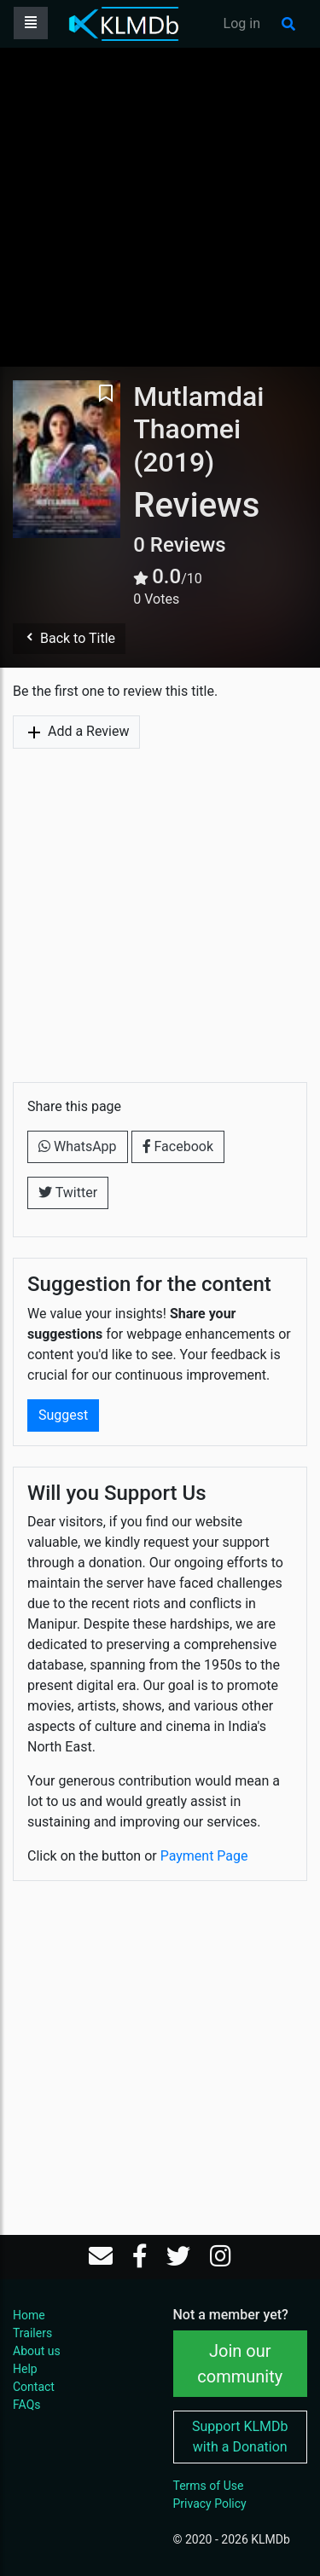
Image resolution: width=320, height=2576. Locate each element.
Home (29, 2315)
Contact (34, 2387)
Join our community (239, 2364)
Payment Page (204, 1856)
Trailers (32, 2333)
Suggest (63, 1415)
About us (37, 2351)
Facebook (178, 1146)
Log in (242, 23)
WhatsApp (77, 1146)
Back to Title (69, 638)
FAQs (27, 2404)
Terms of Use (208, 2485)
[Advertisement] (160, 207)
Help (25, 2369)
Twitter (67, 1192)
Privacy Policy (210, 2503)
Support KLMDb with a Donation (240, 2436)
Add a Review (76, 732)
